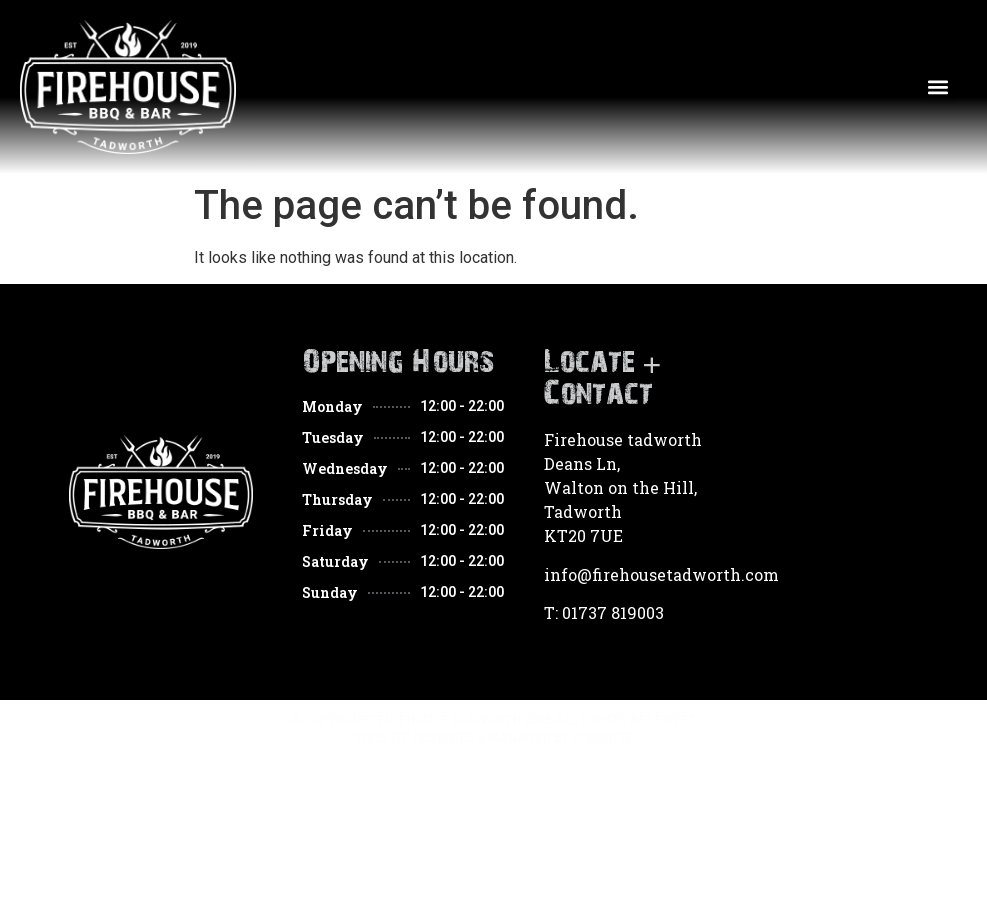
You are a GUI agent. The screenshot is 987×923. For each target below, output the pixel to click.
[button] (938, 87)
